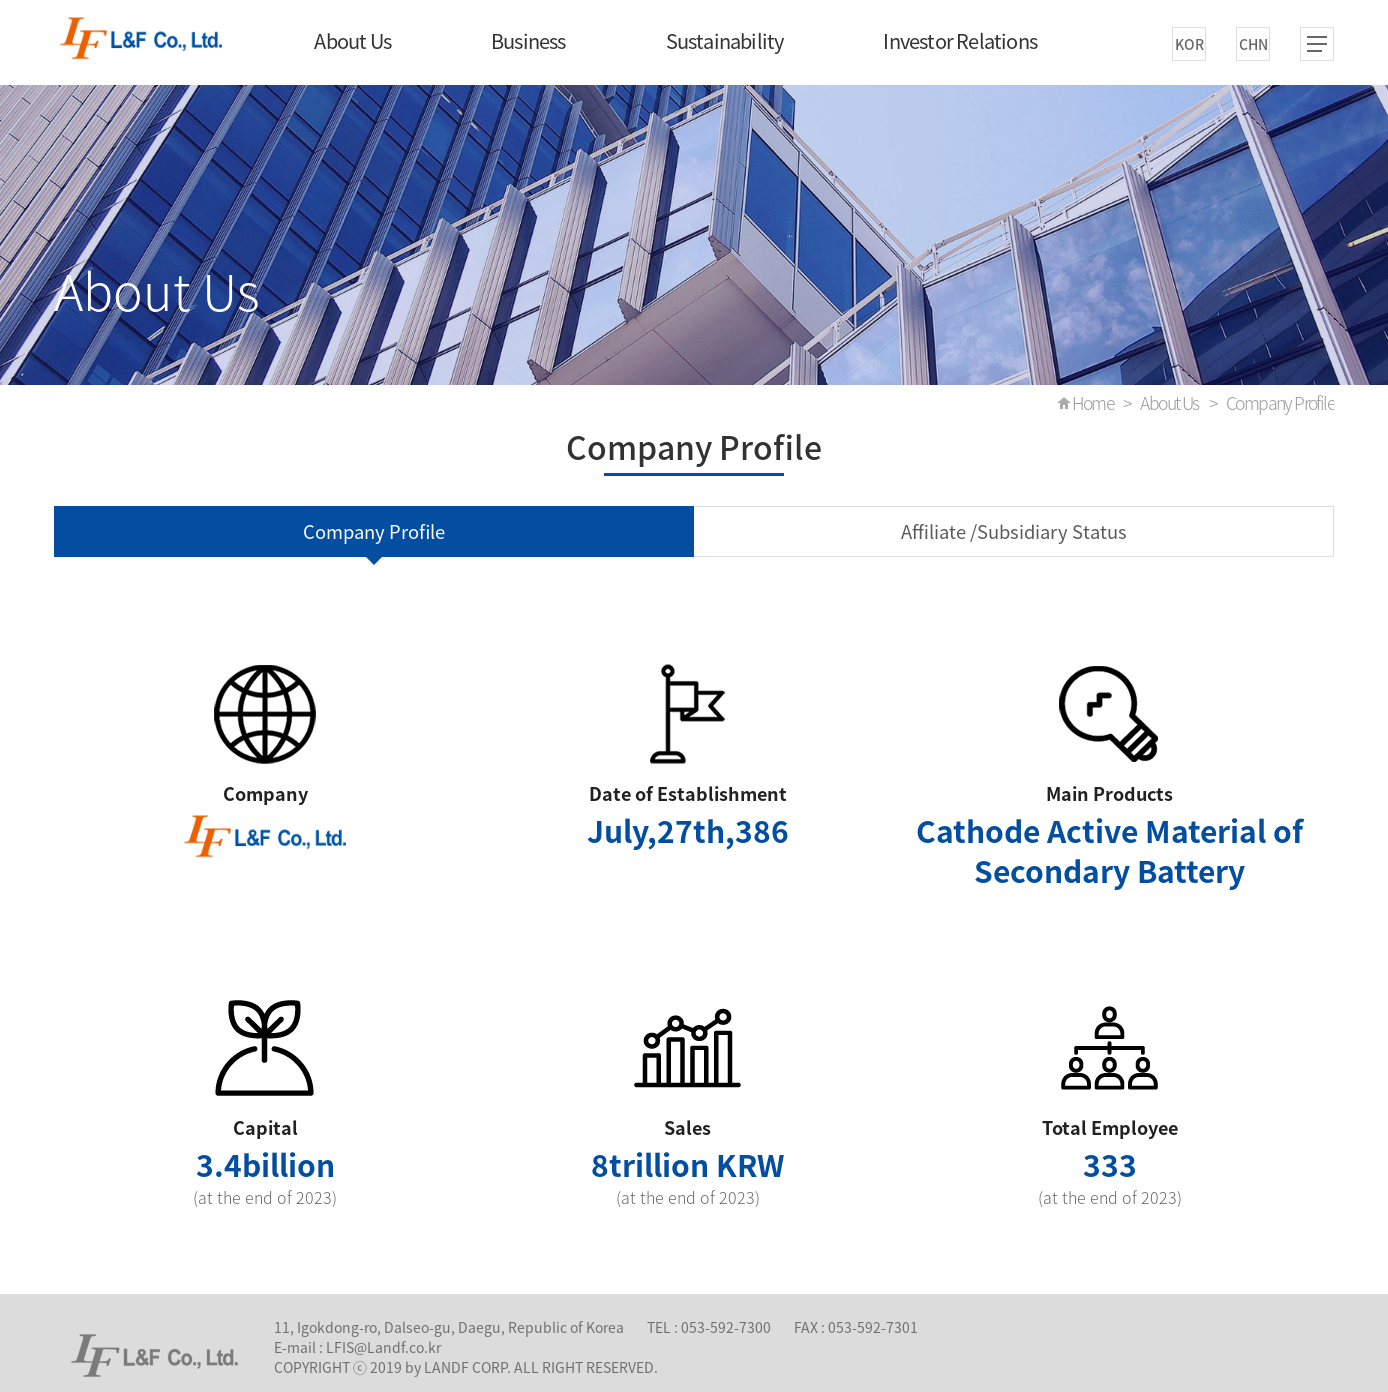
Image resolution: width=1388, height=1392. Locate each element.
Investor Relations (960, 40)
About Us (352, 40)
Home (1092, 403)
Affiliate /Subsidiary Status (1014, 531)
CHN (1253, 44)
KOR (1189, 44)
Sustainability (725, 40)
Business (528, 40)
